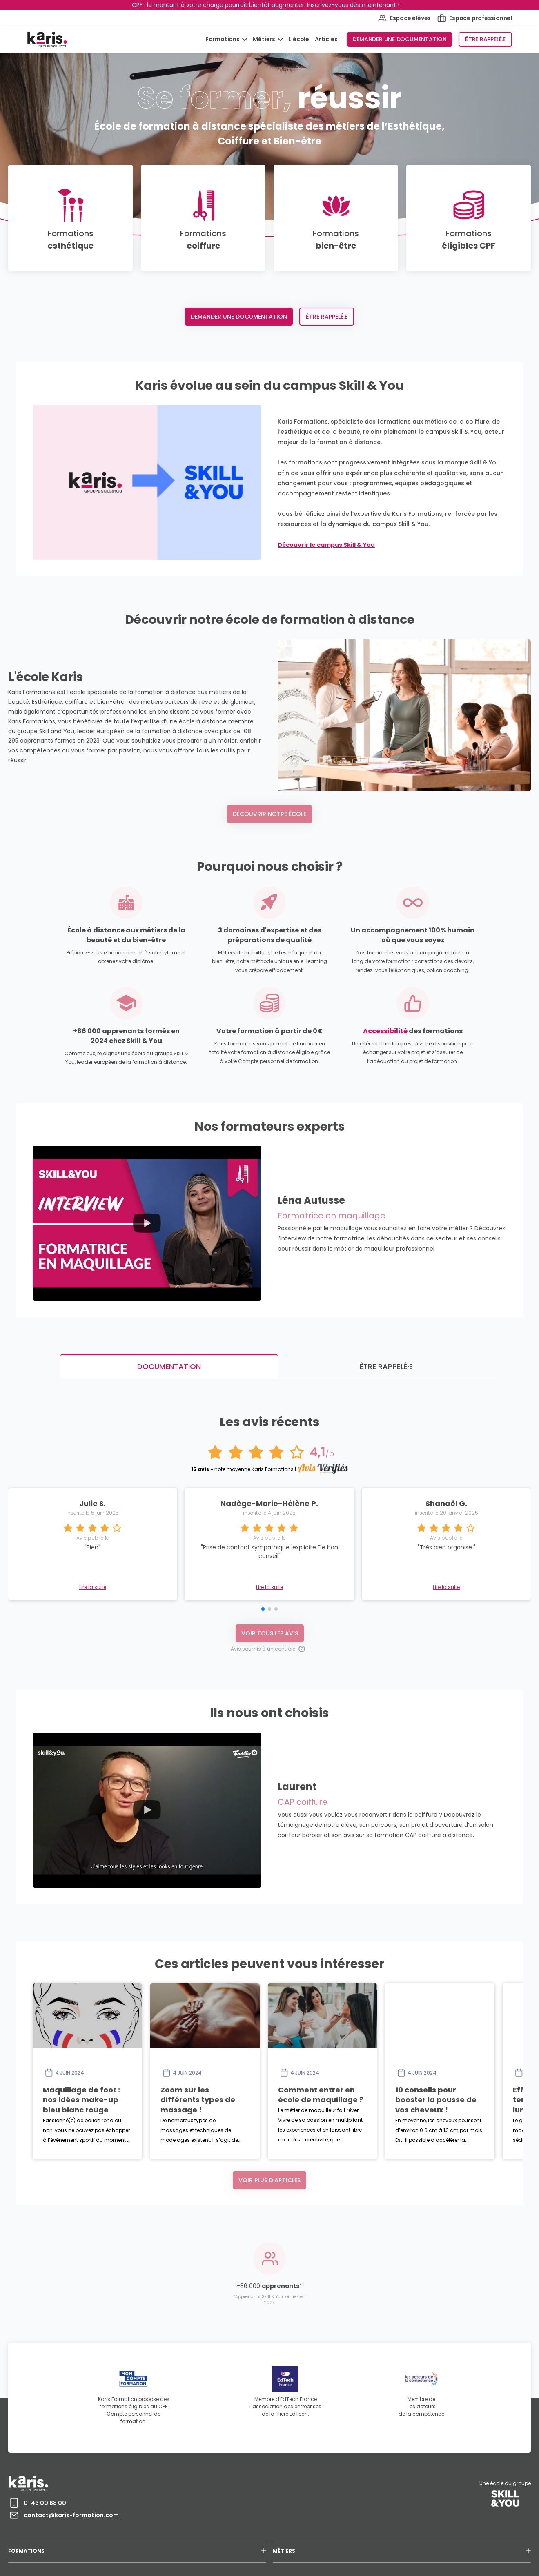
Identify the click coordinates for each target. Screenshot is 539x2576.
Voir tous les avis (269, 1572)
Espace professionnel (474, 18)
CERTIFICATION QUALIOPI (324, 2528)
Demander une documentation (399, 39)
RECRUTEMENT (373, 2528)
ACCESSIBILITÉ (275, 2528)
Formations (223, 39)
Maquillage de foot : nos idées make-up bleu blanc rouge (154, 2029)
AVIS (432, 2528)
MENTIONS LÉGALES (169, 2528)
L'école (299, 39)
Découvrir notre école (269, 814)
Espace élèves (404, 18)
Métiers (264, 39)
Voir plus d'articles (269, 2119)
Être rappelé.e (485, 39)
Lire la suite (269, 1526)
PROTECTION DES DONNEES (225, 2528)
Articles (326, 39)
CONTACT (407, 2528)
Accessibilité (385, 1031)
